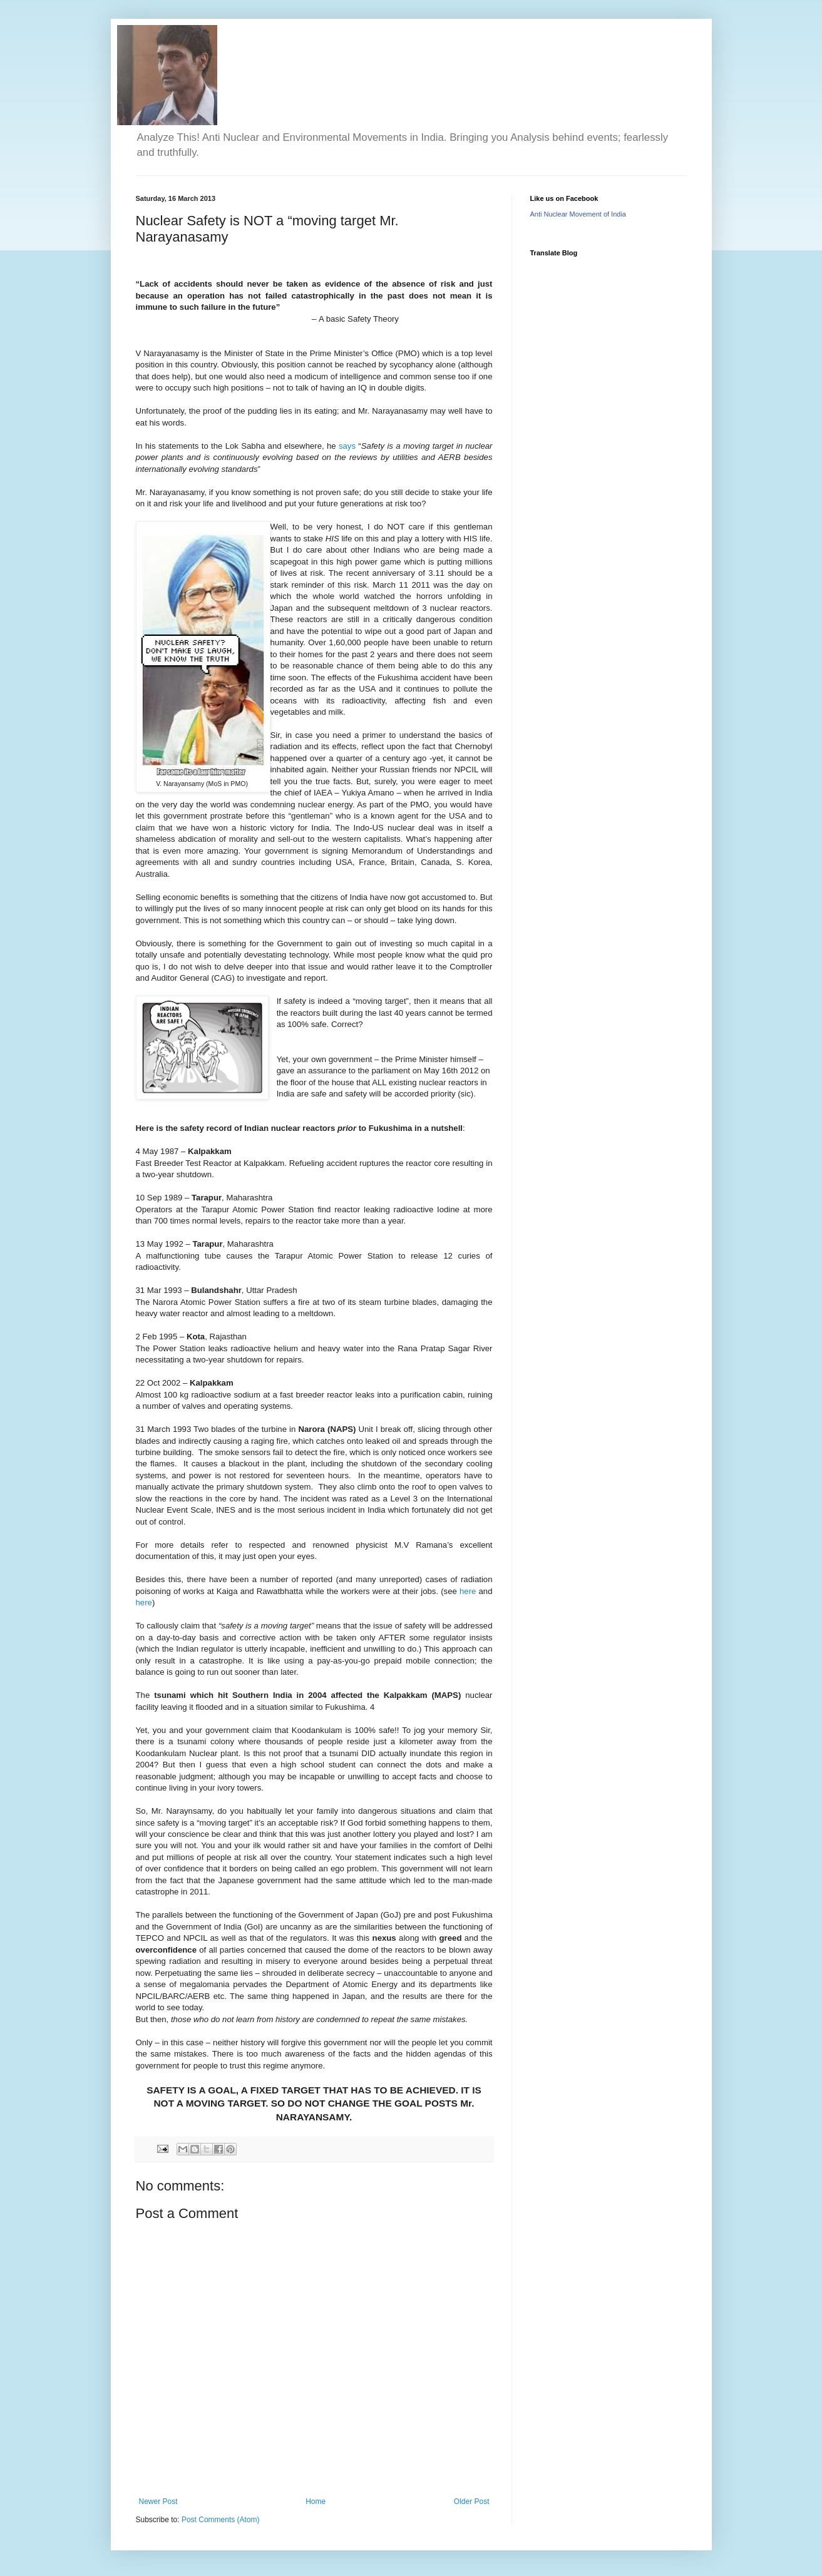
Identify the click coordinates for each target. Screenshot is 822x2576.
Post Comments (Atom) (221, 2519)
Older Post (472, 2501)
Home (316, 2501)
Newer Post (158, 2501)
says (348, 446)
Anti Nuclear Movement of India (578, 214)
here (469, 1591)
